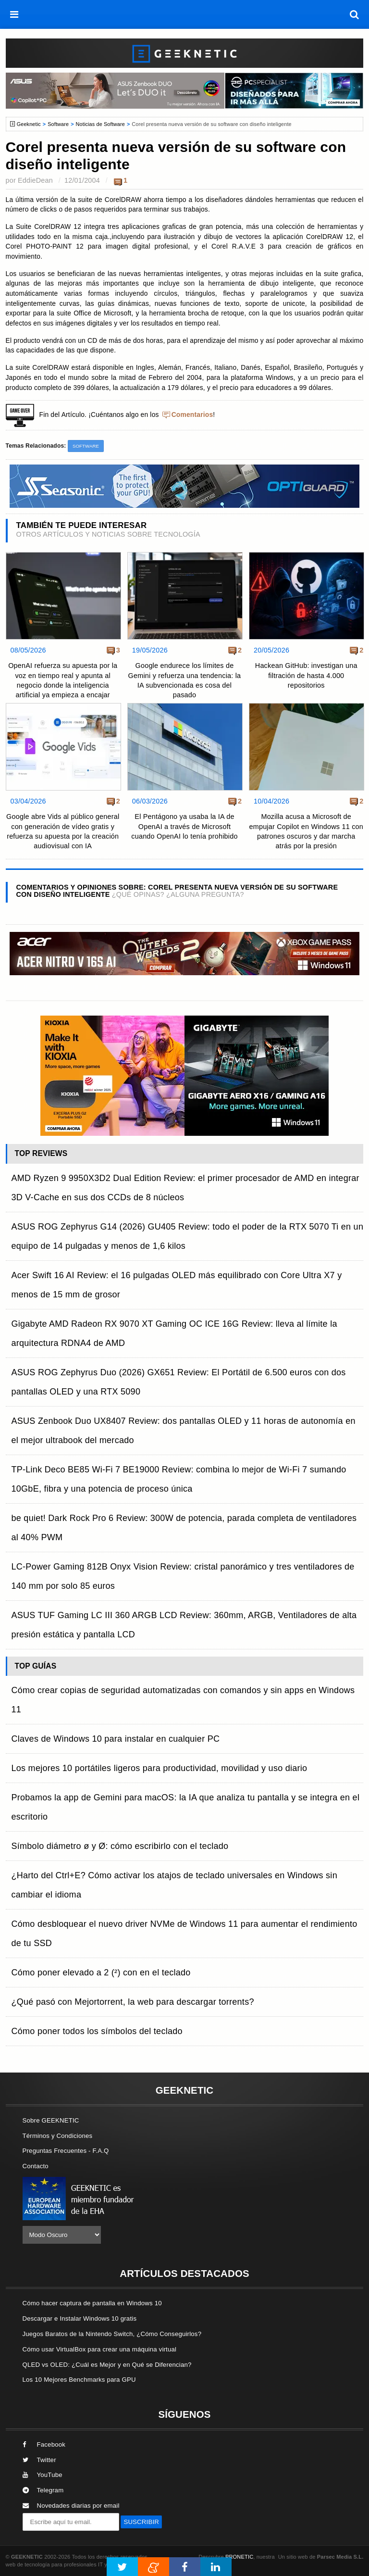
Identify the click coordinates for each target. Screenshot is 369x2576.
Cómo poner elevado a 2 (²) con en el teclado (101, 1972)
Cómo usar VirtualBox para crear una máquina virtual (100, 2349)
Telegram (43, 2490)
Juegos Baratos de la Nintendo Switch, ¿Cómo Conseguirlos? (112, 2333)
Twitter (39, 2459)
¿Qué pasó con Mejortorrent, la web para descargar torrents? (133, 2002)
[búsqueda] (354, 14)
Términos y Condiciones (58, 2135)
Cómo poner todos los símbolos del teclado (97, 2031)
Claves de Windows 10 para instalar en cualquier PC (116, 1739)
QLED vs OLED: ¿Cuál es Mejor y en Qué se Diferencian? (107, 2364)
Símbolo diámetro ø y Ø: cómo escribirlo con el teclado (120, 1846)
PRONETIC (239, 2557)
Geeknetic (29, 124)
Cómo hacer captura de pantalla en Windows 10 (92, 2303)
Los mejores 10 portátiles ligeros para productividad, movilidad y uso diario (160, 1768)
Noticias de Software (100, 124)
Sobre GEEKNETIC (51, 2120)
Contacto (36, 2166)
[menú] (14, 14)
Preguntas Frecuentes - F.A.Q (66, 2150)
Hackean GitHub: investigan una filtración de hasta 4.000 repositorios (306, 675)
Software (58, 124)
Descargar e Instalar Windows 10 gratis (80, 2318)
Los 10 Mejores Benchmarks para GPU (79, 2379)
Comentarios (192, 414)
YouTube (42, 2474)
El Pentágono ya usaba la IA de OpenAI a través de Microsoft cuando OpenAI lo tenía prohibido (184, 826)
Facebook (44, 2444)
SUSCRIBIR (141, 2522)
